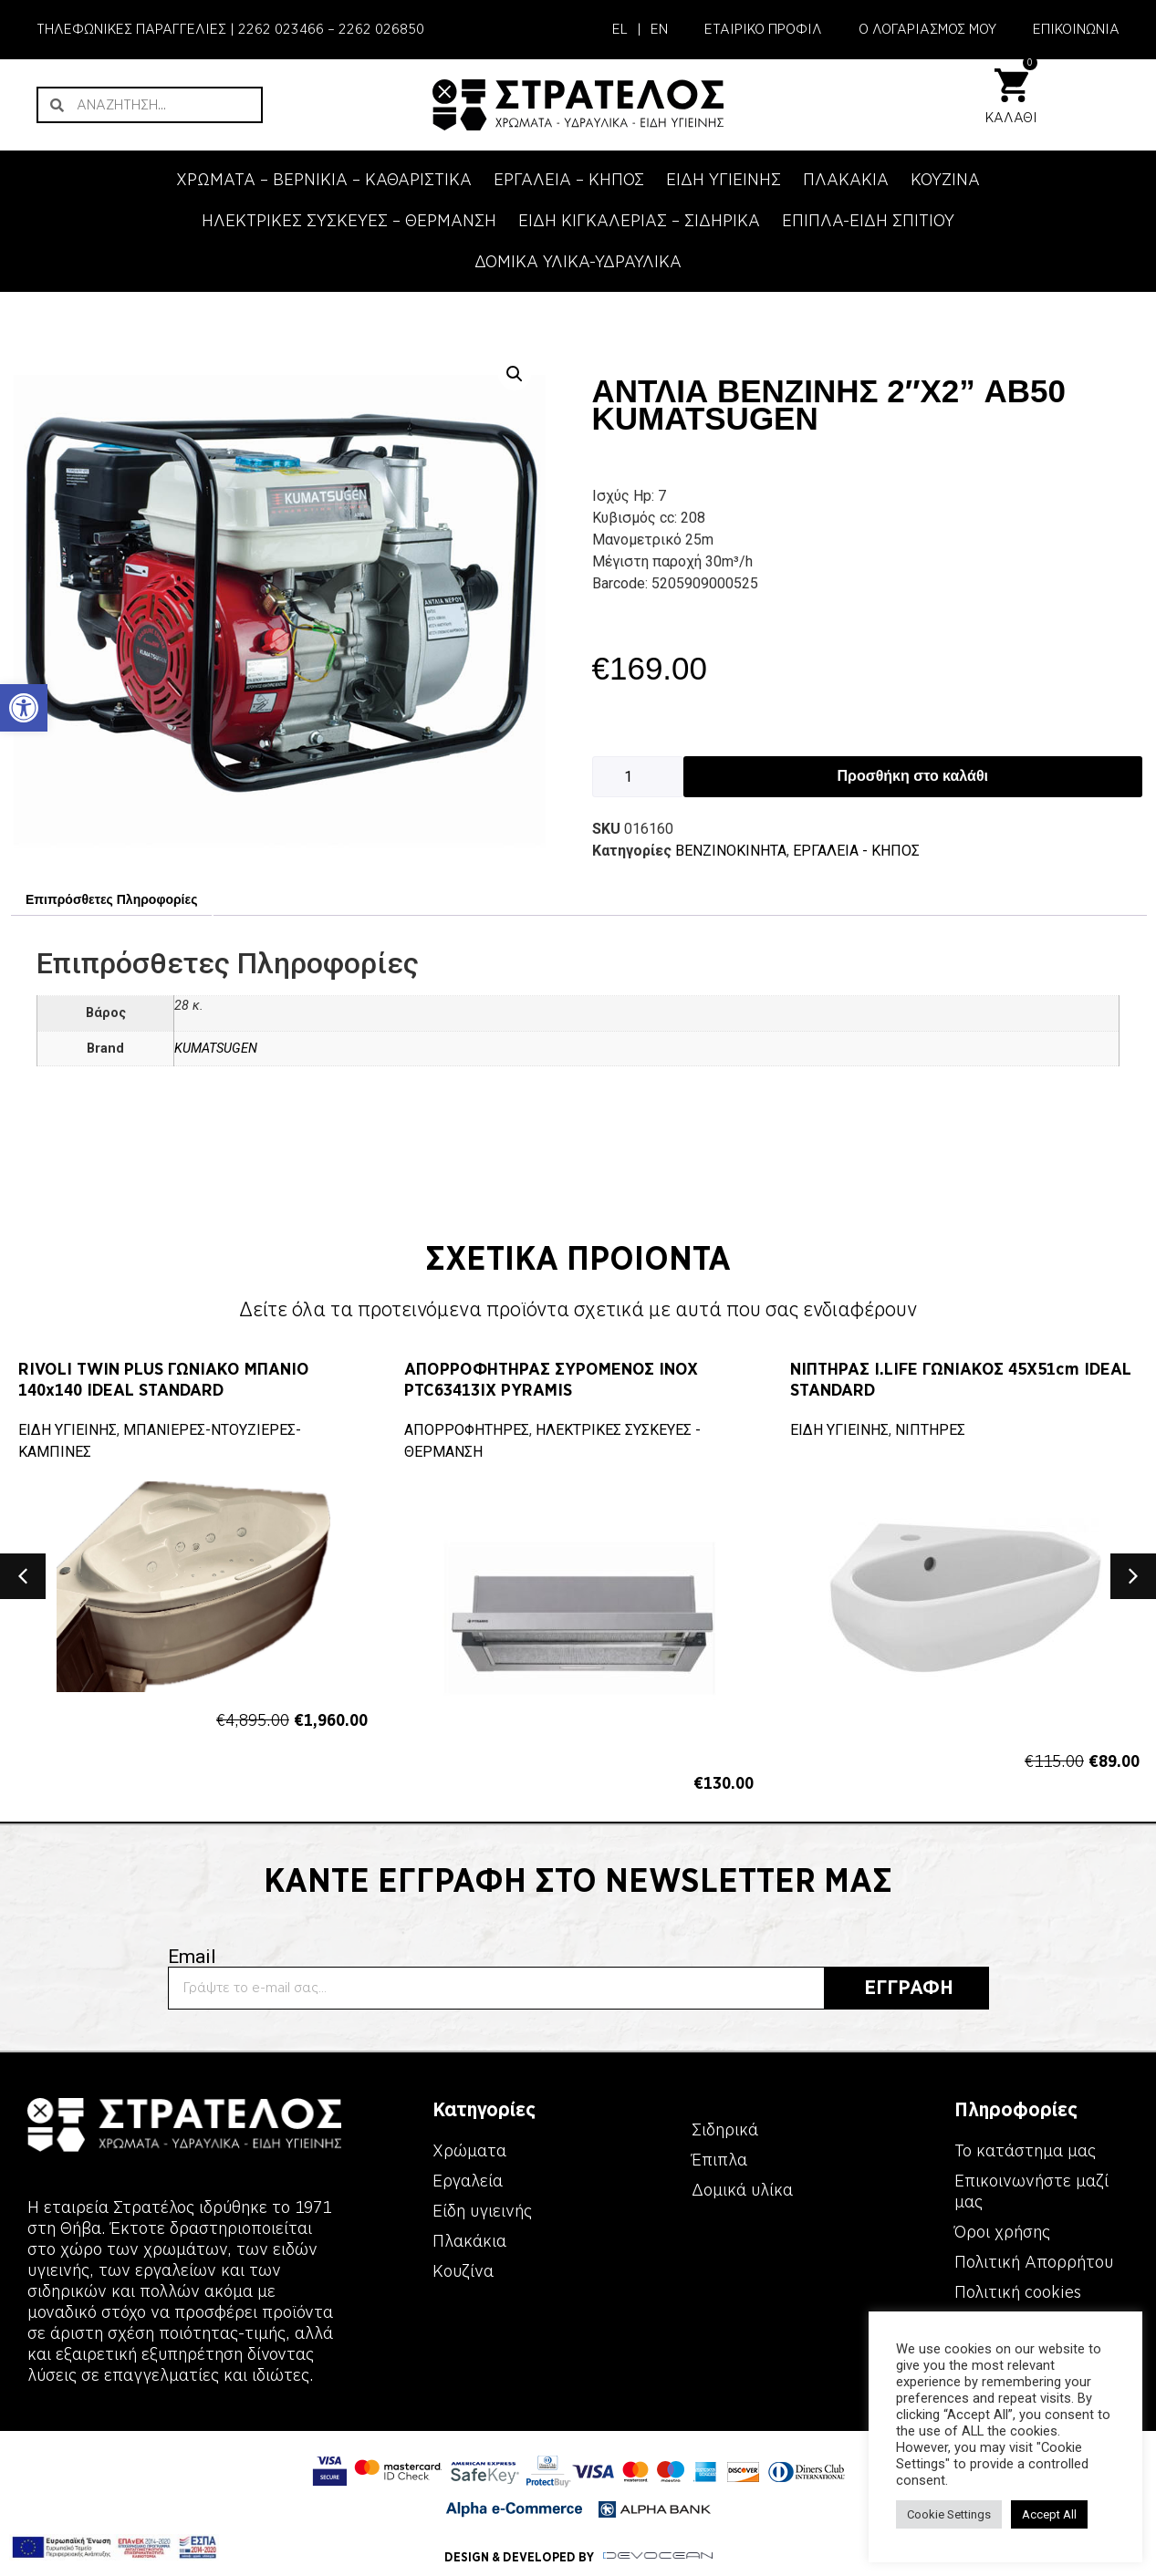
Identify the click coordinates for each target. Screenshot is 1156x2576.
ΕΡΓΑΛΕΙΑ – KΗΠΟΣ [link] (569, 180)
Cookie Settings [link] (949, 2514)
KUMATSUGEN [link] (215, 1048)
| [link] (639, 29)
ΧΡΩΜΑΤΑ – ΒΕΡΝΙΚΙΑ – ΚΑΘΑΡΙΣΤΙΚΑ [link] (324, 180)
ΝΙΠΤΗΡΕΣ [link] (930, 1430)
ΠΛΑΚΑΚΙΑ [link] (846, 180)
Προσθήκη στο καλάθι (913, 776)
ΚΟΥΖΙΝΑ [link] (945, 180)
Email (192, 1957)
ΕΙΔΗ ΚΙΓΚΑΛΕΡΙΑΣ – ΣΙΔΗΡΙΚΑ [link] (639, 221)
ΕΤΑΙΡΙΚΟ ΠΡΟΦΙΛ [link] (763, 29)
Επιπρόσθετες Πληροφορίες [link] (111, 899)
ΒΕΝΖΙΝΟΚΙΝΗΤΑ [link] (730, 850)
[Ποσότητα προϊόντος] (637, 776)
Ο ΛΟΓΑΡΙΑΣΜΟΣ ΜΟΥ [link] (927, 29)
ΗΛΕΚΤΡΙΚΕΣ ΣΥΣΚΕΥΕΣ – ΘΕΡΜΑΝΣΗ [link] (349, 221)
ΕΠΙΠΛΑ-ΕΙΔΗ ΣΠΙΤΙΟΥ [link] (868, 221)
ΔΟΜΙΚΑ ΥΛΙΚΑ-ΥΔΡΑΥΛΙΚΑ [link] (578, 262)
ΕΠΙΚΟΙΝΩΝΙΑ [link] (1076, 29)
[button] (514, 374)
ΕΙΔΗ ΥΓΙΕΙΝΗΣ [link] (723, 180)
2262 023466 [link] (281, 29)
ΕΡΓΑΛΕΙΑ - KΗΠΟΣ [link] (856, 850)
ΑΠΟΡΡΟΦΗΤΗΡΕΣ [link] (466, 1430)
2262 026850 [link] (381, 29)
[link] (23, 708)
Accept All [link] (1049, 2514)
